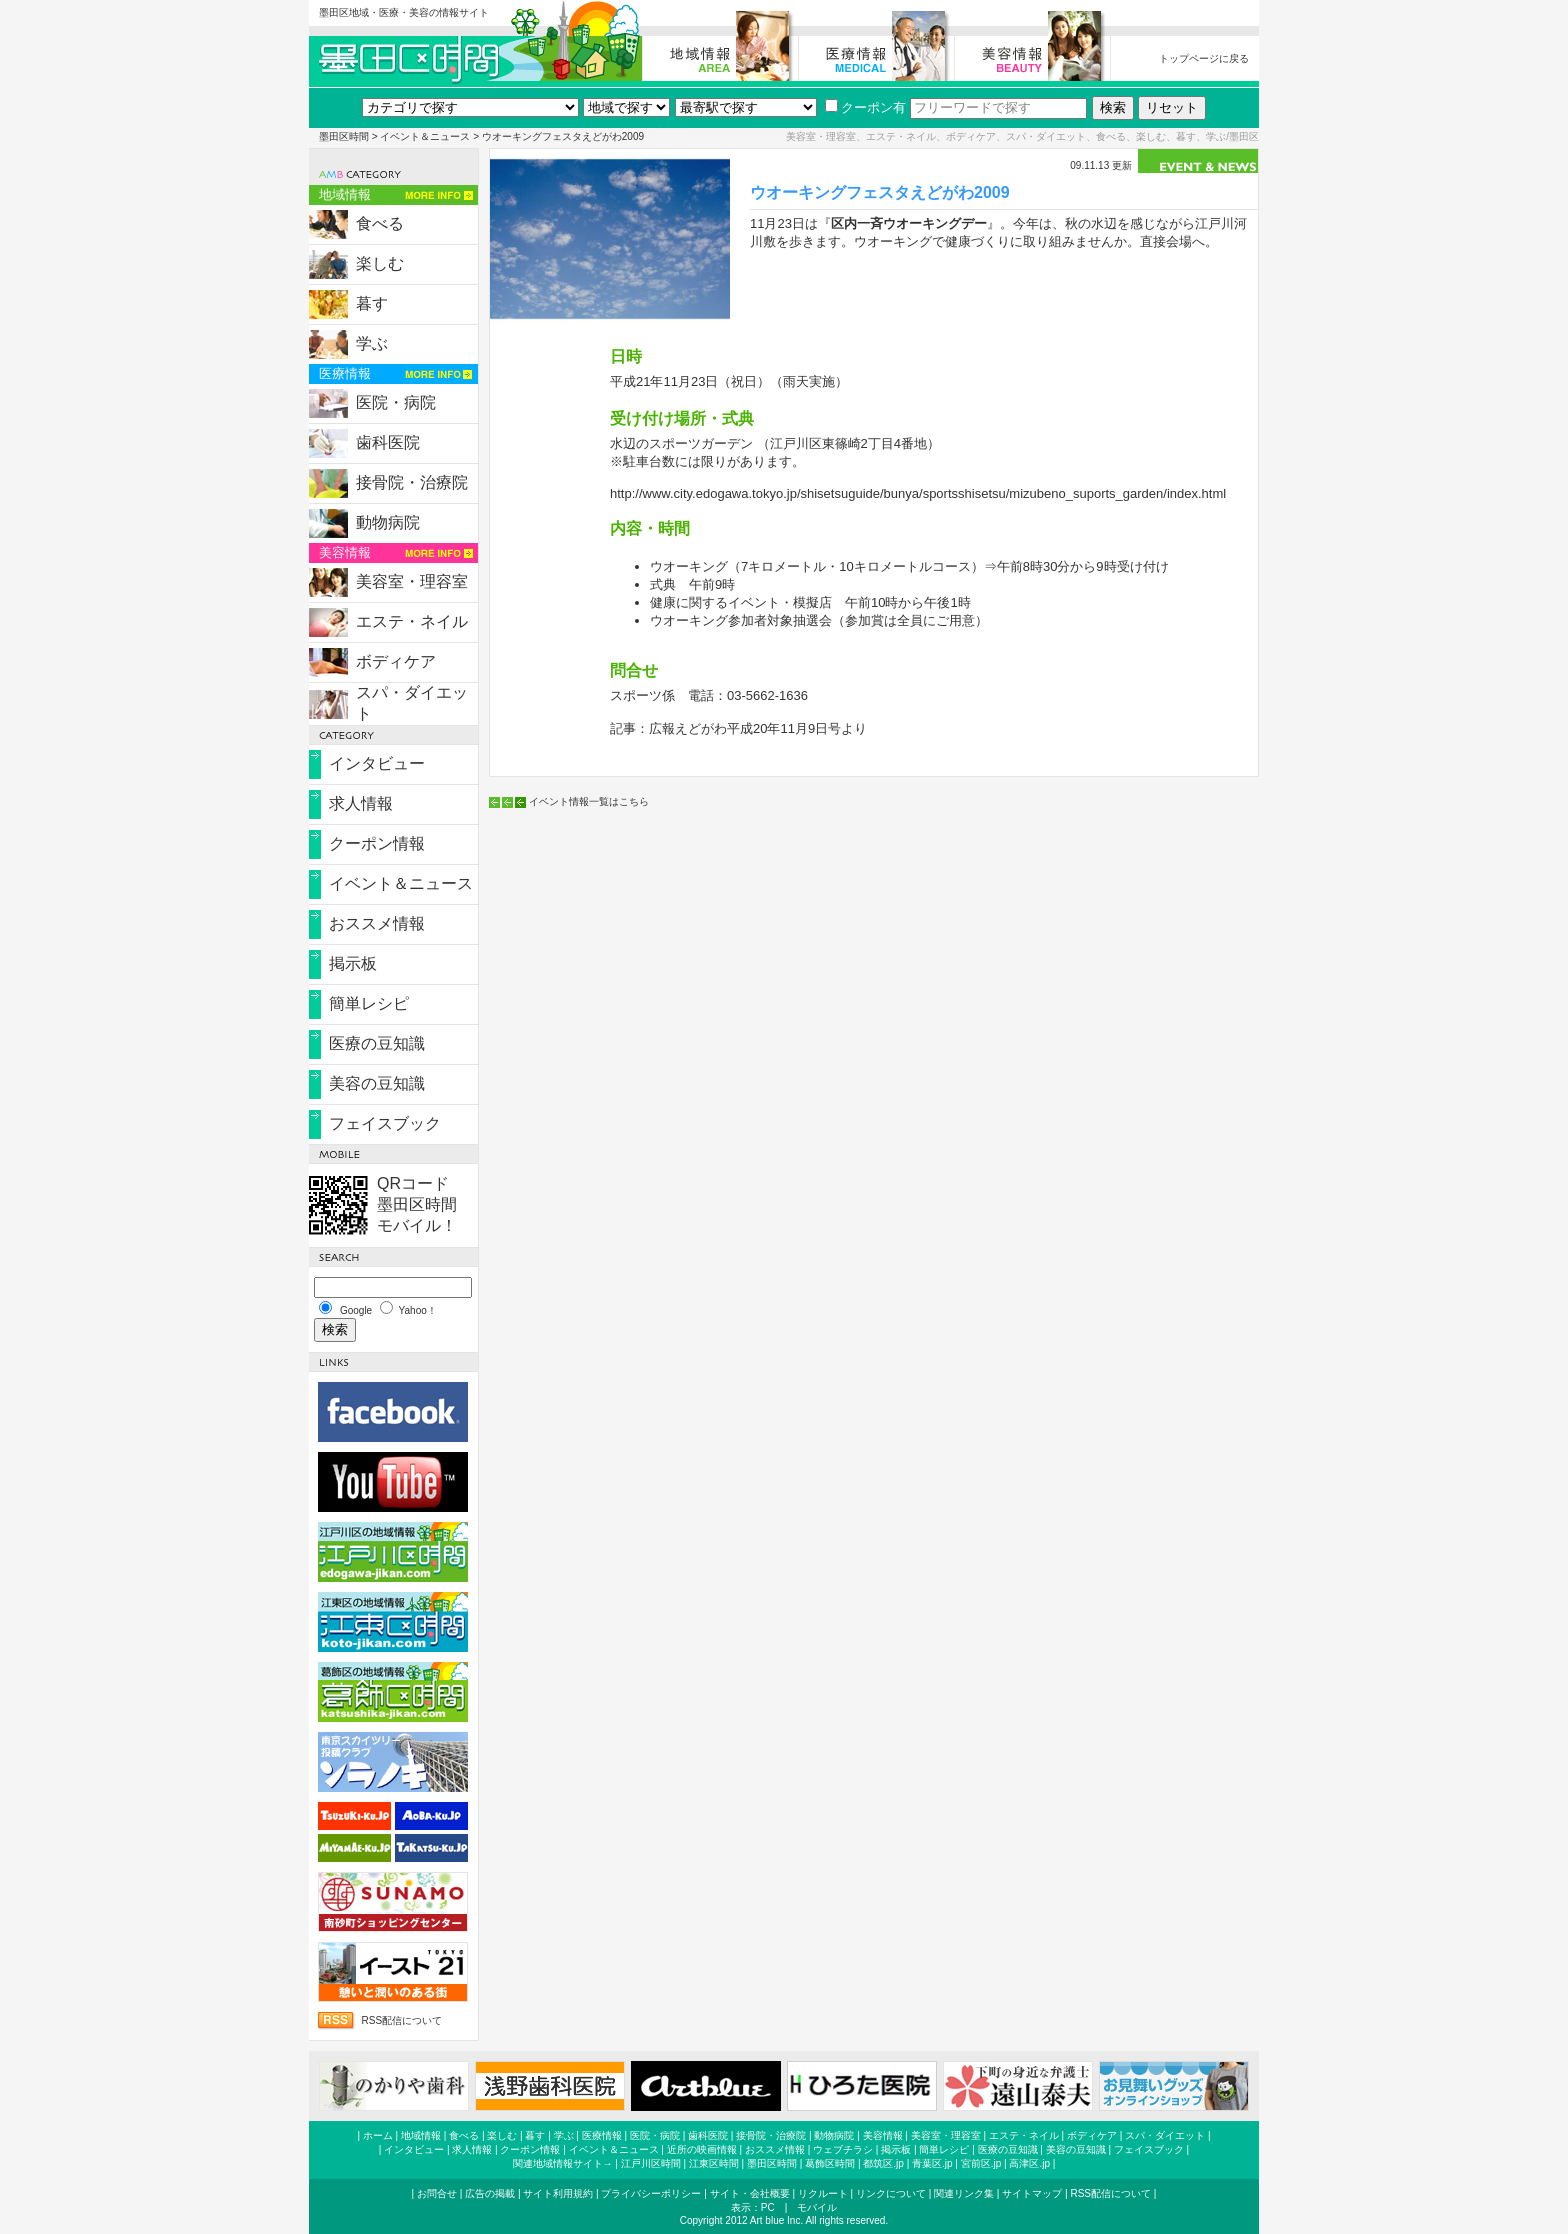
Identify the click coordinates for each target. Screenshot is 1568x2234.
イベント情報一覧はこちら (589, 801)
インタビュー (377, 763)
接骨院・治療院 (412, 482)
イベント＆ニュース (425, 136)
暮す (372, 303)
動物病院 (388, 522)
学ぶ (372, 343)
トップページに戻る (1204, 58)
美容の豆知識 (377, 1083)
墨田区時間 (344, 136)
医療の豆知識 (377, 1043)
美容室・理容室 (412, 581)
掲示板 (353, 963)
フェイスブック (385, 1123)
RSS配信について (401, 2020)
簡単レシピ (369, 1003)
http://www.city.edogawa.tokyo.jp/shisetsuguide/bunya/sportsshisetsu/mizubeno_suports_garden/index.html (918, 493)
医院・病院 (396, 402)
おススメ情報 (377, 923)
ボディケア (396, 661)
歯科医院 (388, 442)
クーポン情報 (377, 843)
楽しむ (380, 263)
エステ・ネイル (412, 621)
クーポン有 (865, 107)
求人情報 (361, 803)
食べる (380, 223)
